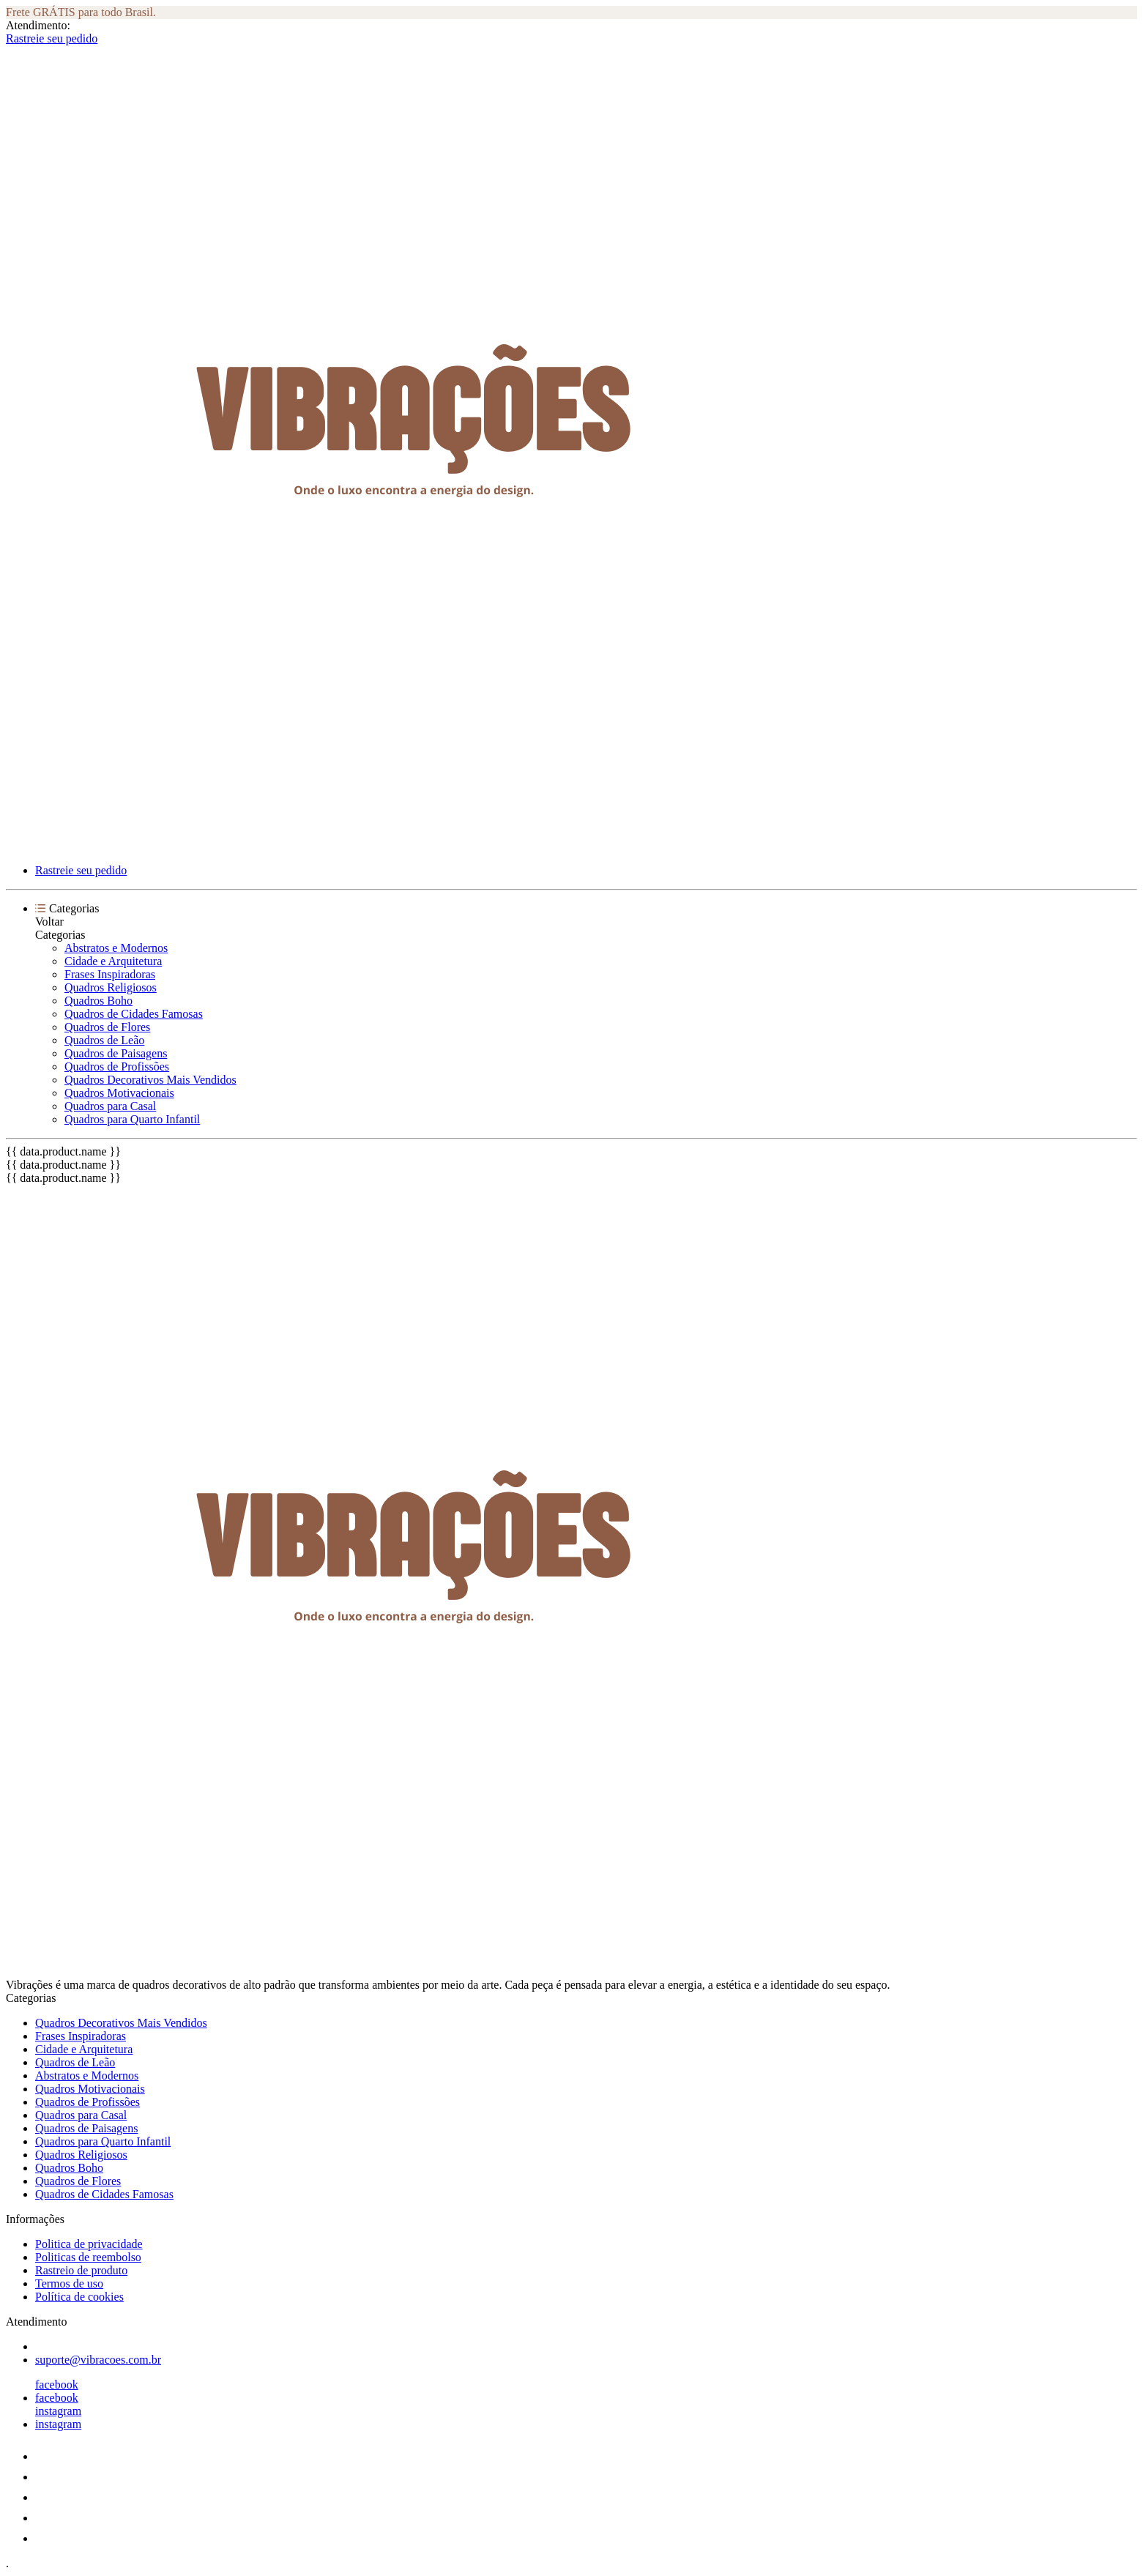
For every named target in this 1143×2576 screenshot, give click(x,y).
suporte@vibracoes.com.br (98, 2359)
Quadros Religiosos (110, 987)
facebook (56, 2384)
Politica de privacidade (89, 2244)
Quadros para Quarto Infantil (132, 1119)
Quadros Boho (98, 1000)
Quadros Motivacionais (119, 1093)
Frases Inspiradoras (109, 974)
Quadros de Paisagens (115, 1053)
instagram (58, 2411)
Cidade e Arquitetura (113, 961)
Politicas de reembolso (88, 2257)
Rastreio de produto (81, 2270)
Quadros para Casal (110, 1106)
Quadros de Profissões (116, 1066)
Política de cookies (79, 2296)
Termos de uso (69, 2283)
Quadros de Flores (107, 1027)
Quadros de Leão (104, 1040)
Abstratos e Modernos (116, 948)
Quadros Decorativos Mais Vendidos (150, 1079)
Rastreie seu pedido (51, 38)
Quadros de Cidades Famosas (133, 1014)
